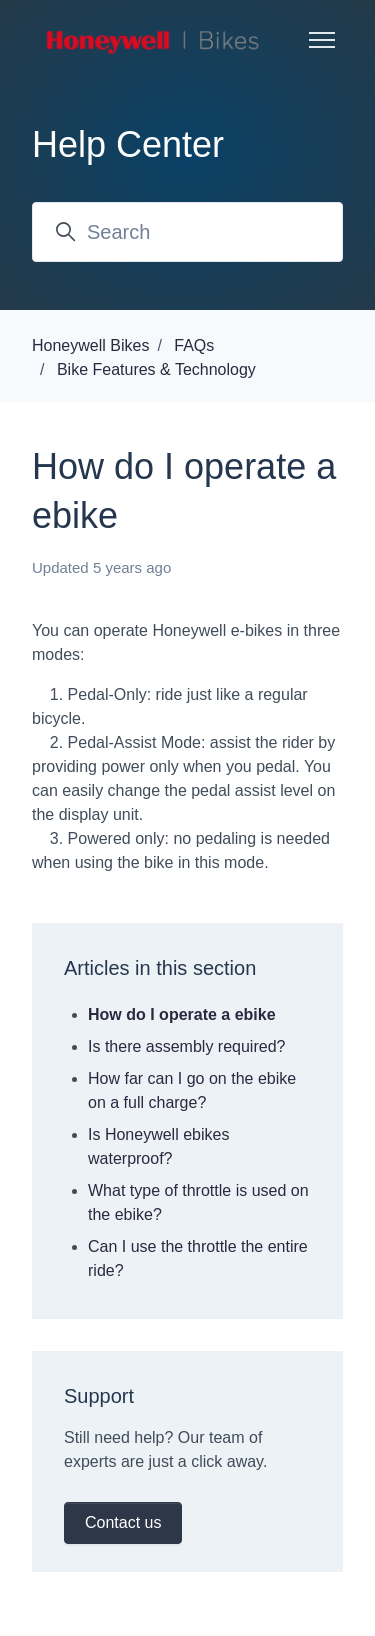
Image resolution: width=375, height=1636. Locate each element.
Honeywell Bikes (90, 345)
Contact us (123, 1522)
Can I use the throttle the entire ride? (198, 1258)
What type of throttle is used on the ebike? (198, 1202)
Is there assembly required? (186, 1046)
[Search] (187, 232)
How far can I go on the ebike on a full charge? (192, 1090)
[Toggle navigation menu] (322, 40)
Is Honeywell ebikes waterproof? (158, 1146)
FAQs (194, 345)
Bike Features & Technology (156, 369)
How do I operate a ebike (182, 1014)
